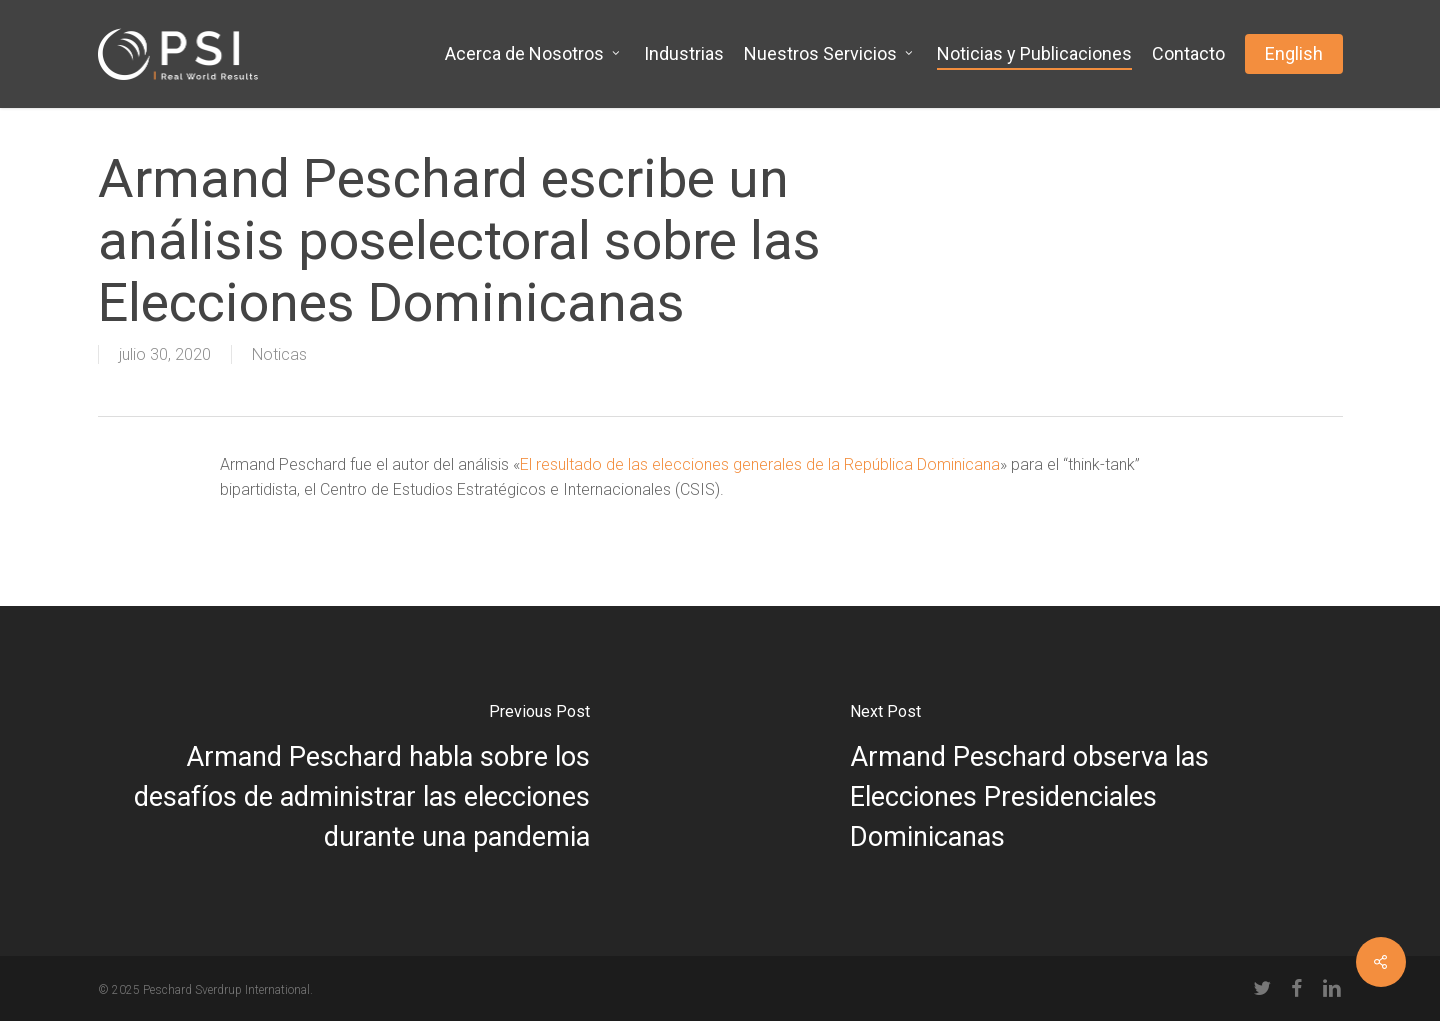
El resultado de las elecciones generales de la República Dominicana (760, 464)
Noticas (279, 354)
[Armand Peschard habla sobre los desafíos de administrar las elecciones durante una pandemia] (360, 781)
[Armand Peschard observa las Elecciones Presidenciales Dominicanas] (1080, 781)
